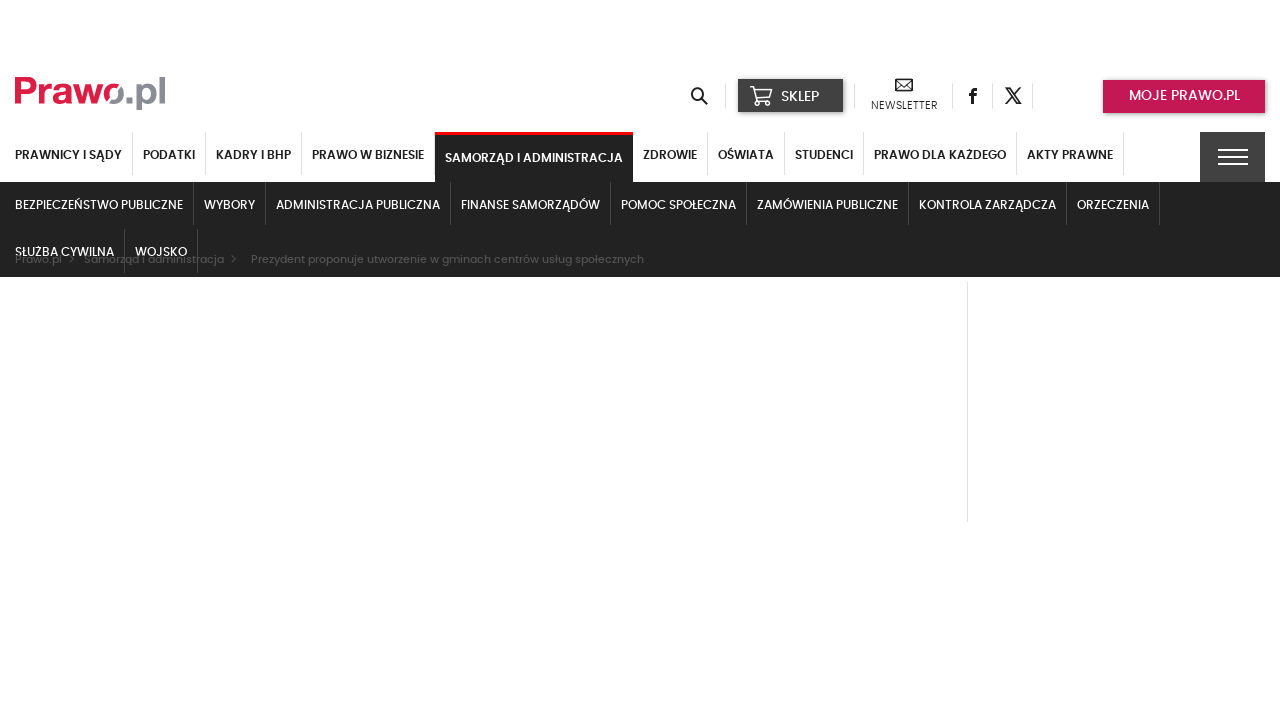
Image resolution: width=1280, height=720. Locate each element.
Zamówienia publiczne (827, 205)
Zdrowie (670, 155)
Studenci (824, 155)
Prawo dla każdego (940, 155)
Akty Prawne (1070, 155)
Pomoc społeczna (678, 205)
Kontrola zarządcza (987, 205)
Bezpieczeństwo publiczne (99, 205)
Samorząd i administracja (534, 158)
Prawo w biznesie (368, 155)
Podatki (169, 155)
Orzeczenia (1113, 205)
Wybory (229, 205)
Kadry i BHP (253, 155)
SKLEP (784, 96)
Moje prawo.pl (1184, 96)
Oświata (746, 155)
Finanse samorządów (530, 205)
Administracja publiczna (358, 205)
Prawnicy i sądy (68, 155)
